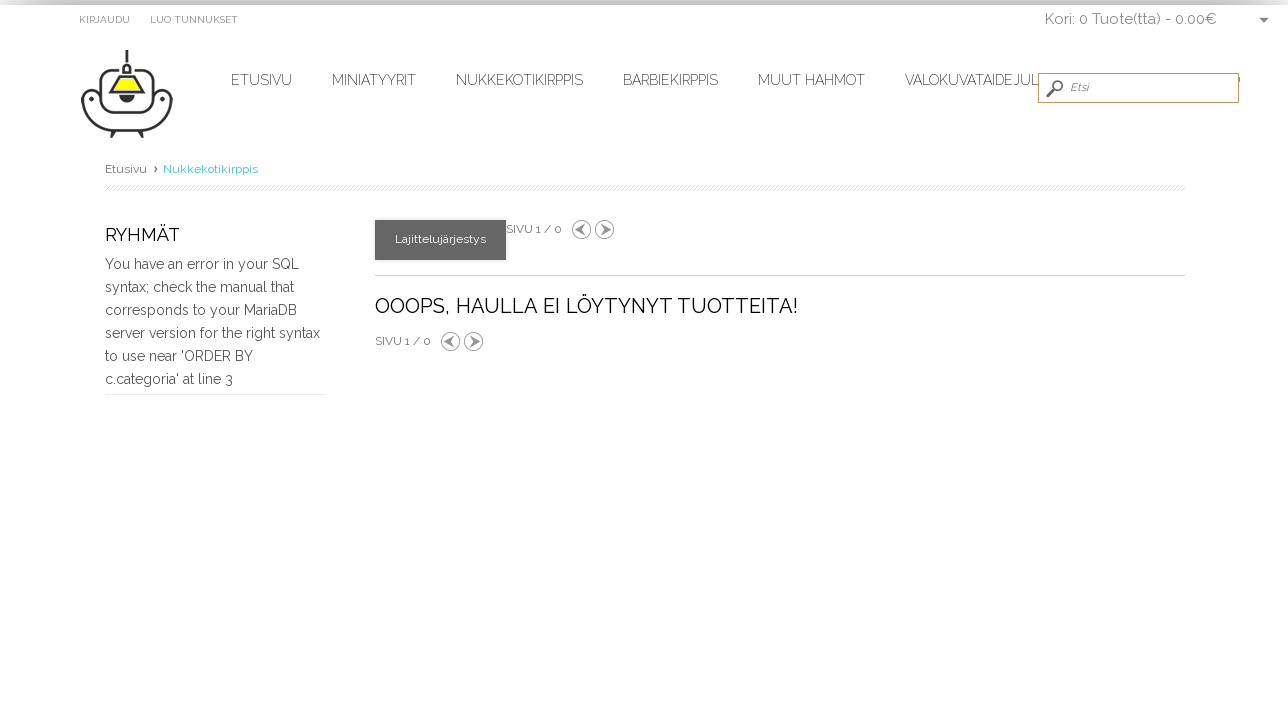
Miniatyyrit (374, 80)
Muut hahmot (811, 80)
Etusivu (261, 80)
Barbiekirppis (670, 80)
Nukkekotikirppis (519, 80)
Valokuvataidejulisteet (996, 80)
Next (604, 229)
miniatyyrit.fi (136, 95)
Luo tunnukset (194, 19)
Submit (1053, 88)
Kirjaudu (104, 19)
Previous (581, 229)
